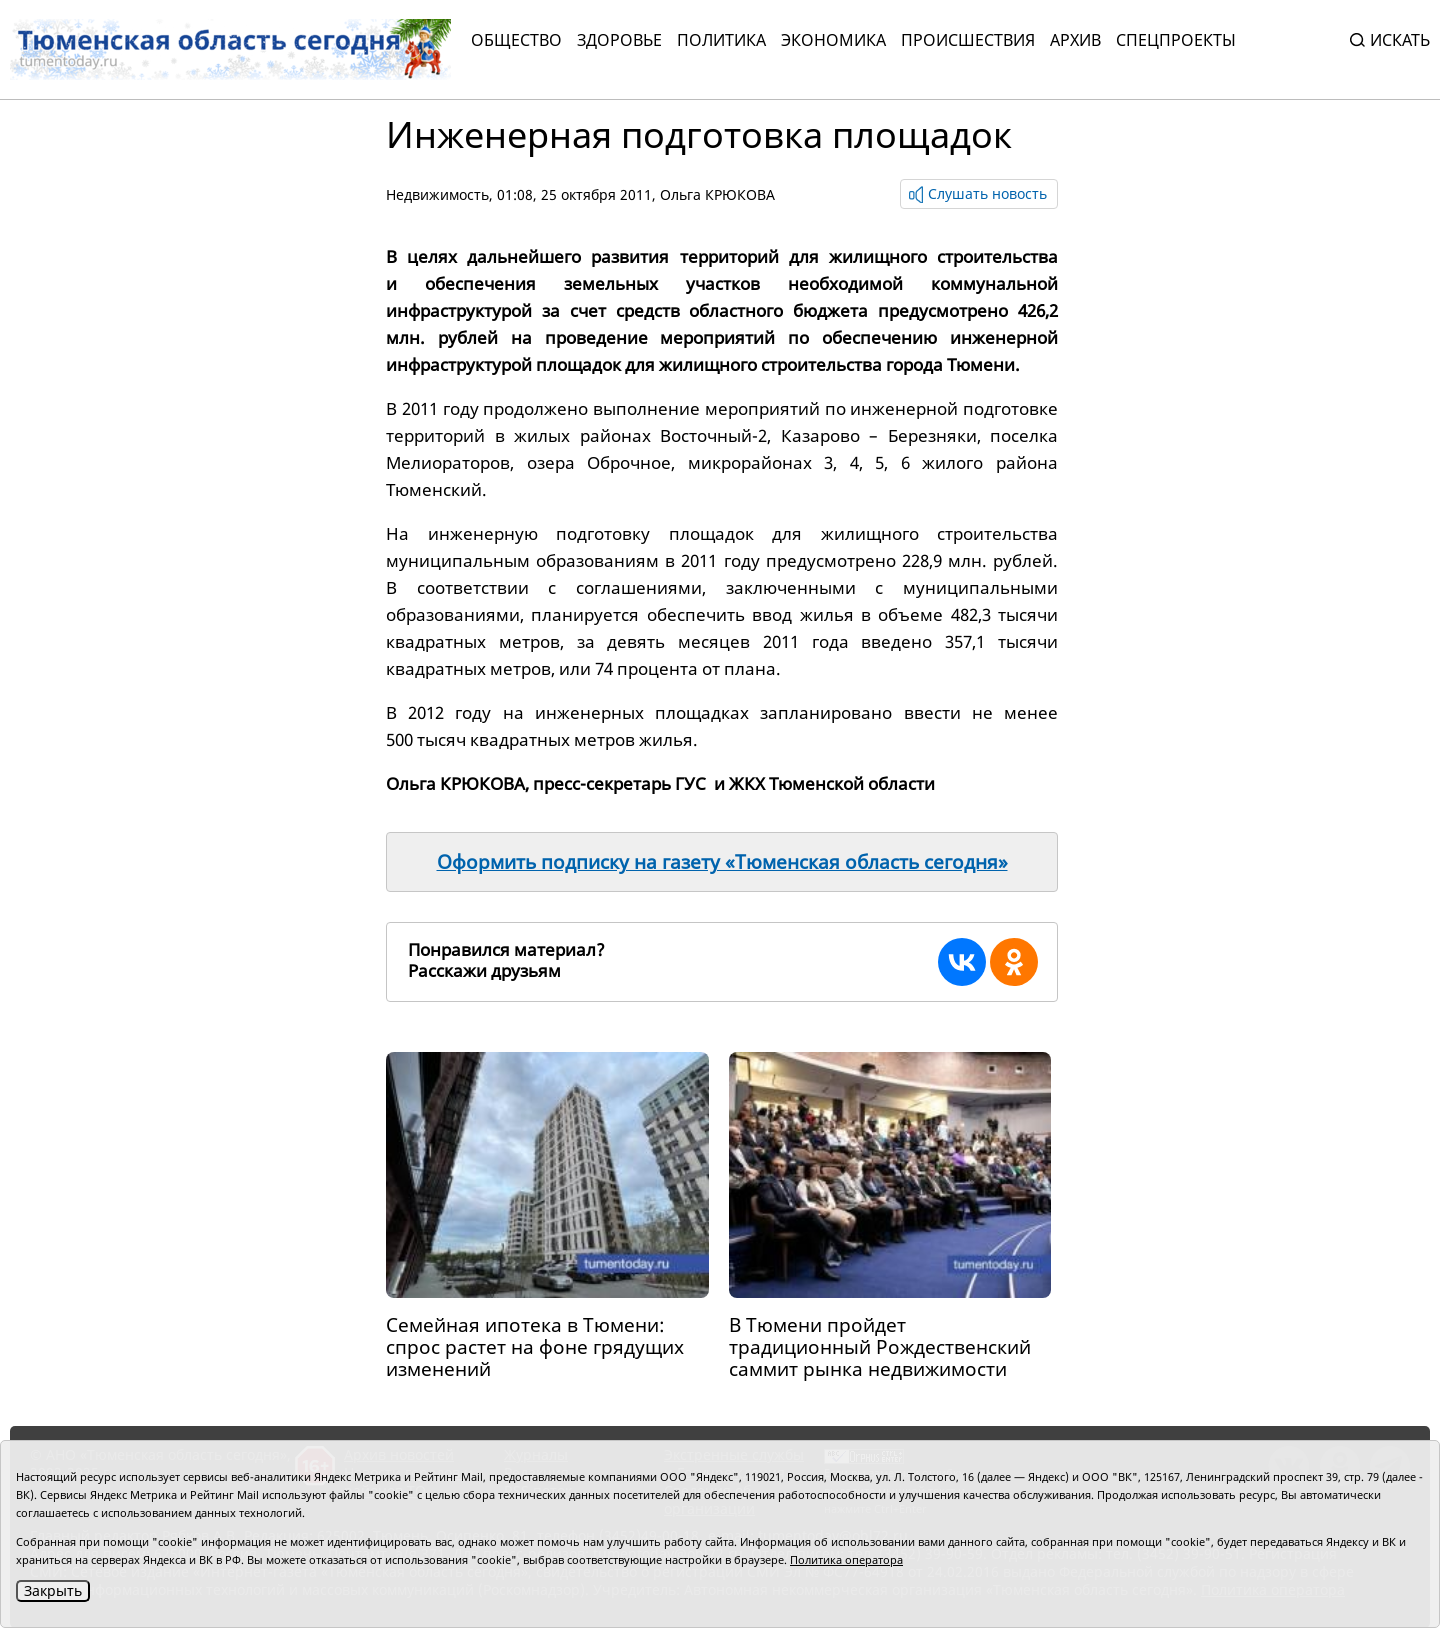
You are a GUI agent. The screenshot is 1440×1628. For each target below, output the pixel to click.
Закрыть (53, 1590)
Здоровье (619, 40)
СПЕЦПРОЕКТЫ (1176, 40)
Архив (1075, 40)
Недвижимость (437, 194)
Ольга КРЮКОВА (717, 194)
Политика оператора (846, 1559)
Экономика (833, 40)
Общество (516, 40)
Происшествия (968, 40)
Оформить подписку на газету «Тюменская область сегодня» (722, 862)
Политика (721, 40)
